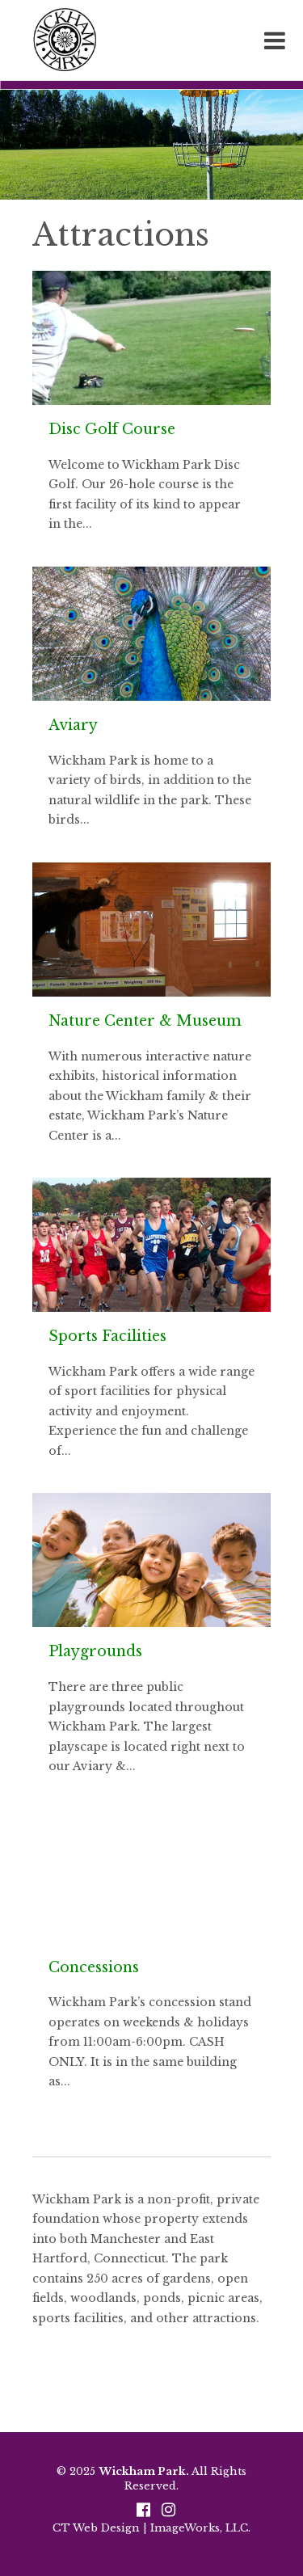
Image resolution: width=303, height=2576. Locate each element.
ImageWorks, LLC (199, 2528)
